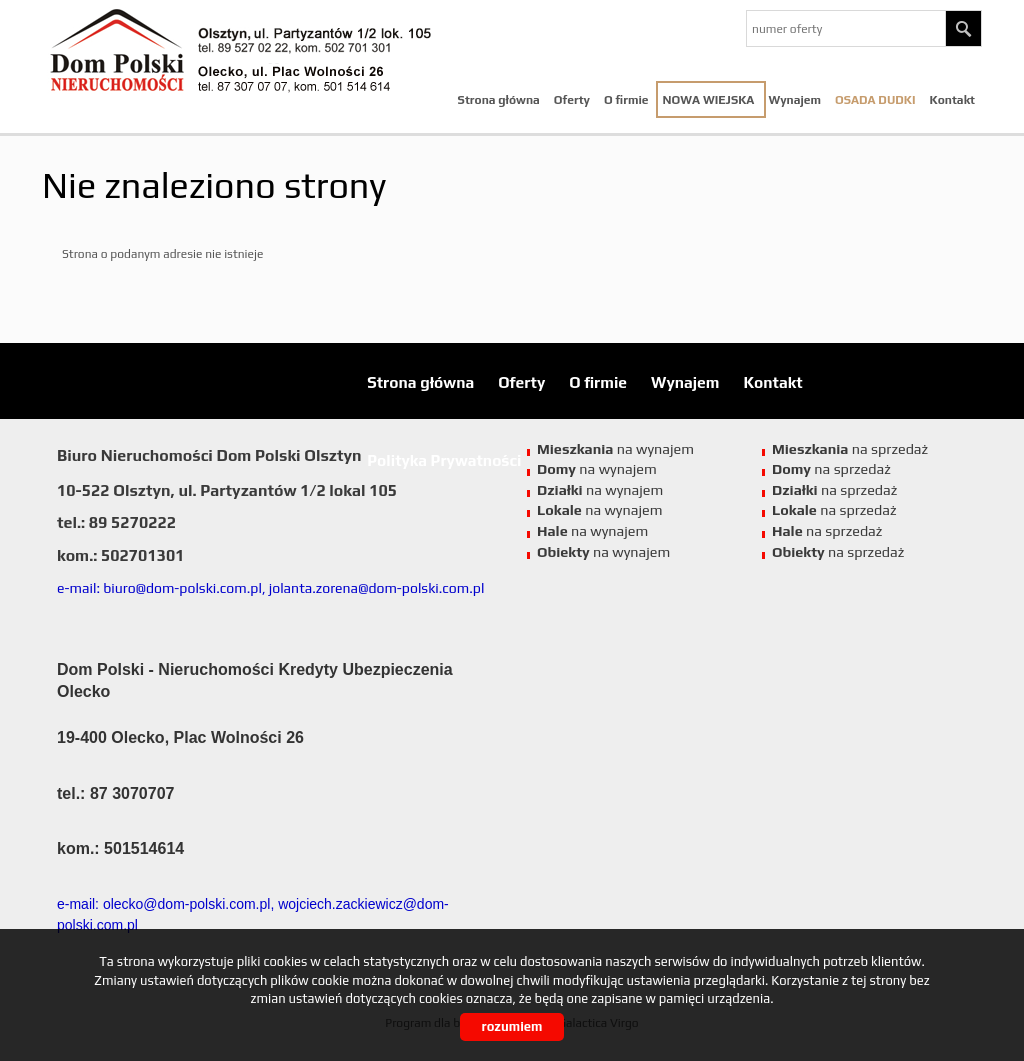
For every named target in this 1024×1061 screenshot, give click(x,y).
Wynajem (794, 100)
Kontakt (952, 100)
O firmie (626, 100)
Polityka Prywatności (444, 460)
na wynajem (600, 510)
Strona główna (499, 100)
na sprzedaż (834, 510)
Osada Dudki (875, 100)
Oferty (572, 100)
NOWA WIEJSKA (709, 100)
